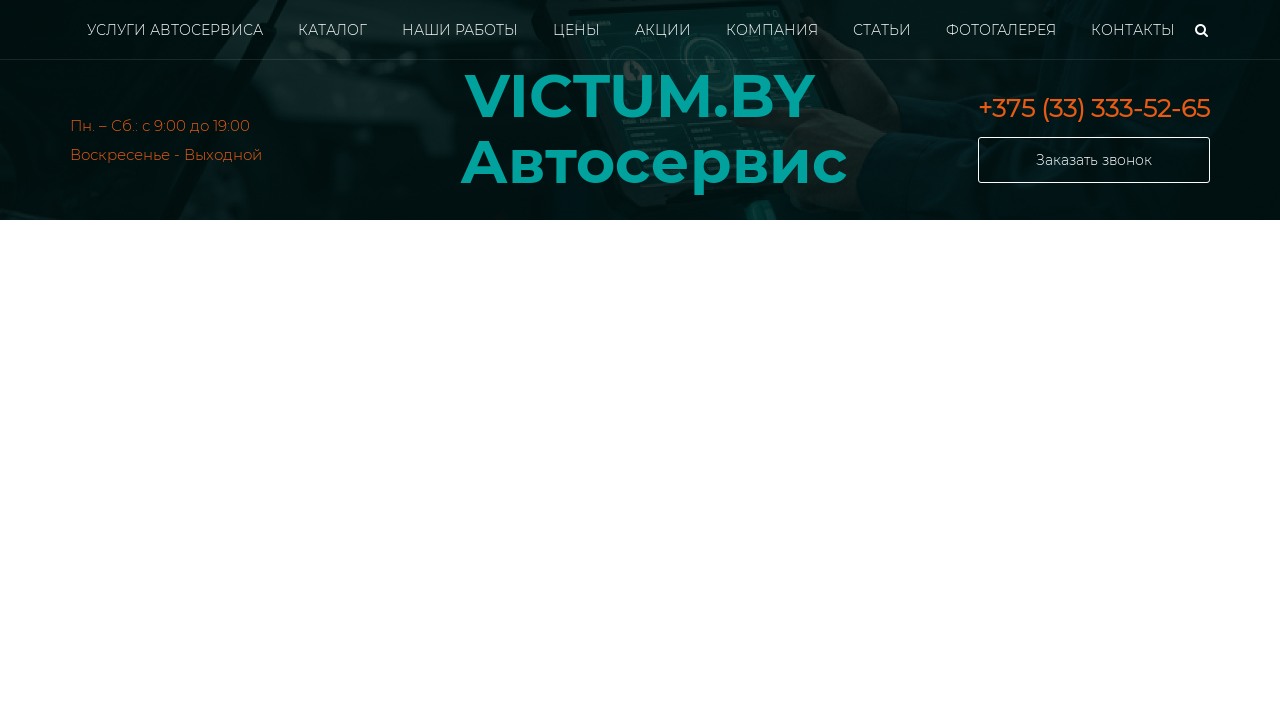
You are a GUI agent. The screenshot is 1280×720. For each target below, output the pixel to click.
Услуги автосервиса (175, 30)
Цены (576, 30)
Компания (772, 30)
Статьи (882, 30)
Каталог (332, 30)
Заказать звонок (1094, 160)
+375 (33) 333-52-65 (1094, 108)
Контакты (1133, 30)
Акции (663, 30)
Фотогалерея (1001, 30)
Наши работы (460, 30)
